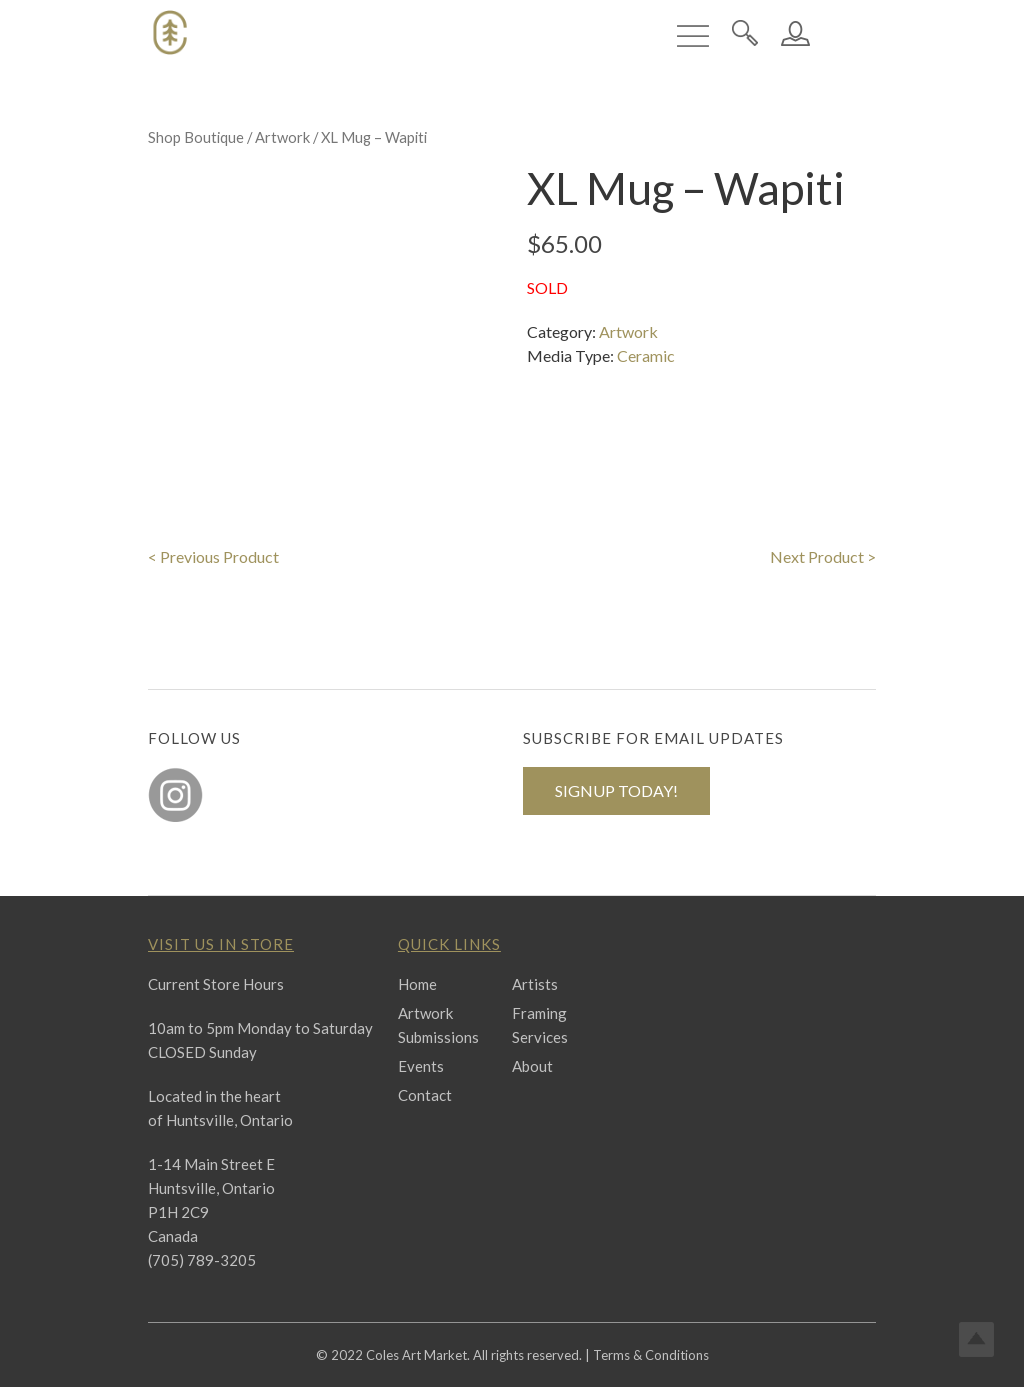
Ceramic (646, 355)
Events (421, 1066)
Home (417, 984)
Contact (425, 1095)
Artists (535, 984)
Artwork (282, 137)
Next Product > (823, 556)
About (532, 1066)
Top (976, 1339)
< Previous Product (213, 556)
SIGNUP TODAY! (616, 790)
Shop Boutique (196, 137)
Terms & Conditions (651, 1355)
